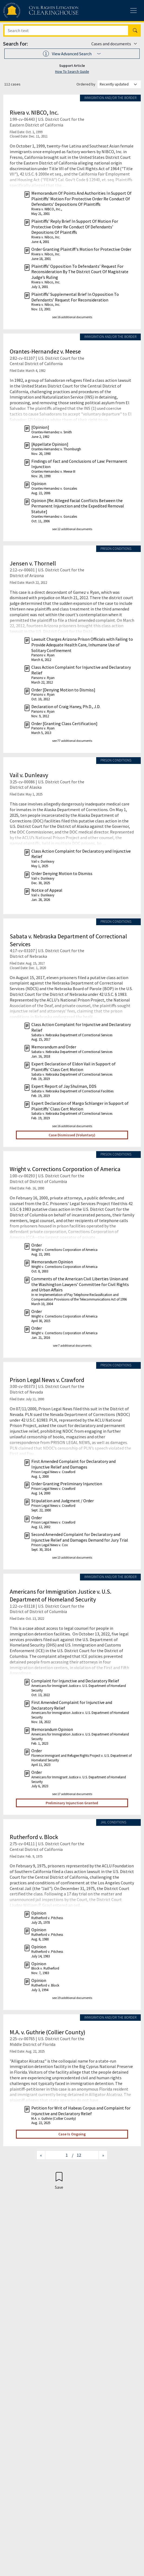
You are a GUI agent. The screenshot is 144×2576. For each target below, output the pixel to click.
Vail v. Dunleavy (29, 775)
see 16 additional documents (72, 317)
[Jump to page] (58, 2155)
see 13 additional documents (72, 1557)
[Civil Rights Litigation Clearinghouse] (30, 10)
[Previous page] (40, 2155)
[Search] (66, 30)
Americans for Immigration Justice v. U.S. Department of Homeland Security (60, 1595)
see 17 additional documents (72, 1794)
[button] (72, 54)
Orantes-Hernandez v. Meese (45, 351)
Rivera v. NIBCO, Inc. (34, 112)
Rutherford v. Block (34, 1837)
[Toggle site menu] (133, 10)
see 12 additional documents (72, 529)
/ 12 (76, 2155)
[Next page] (103, 2155)
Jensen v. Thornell (33, 563)
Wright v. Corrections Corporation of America (65, 1169)
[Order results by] (119, 84)
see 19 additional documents (72, 1998)
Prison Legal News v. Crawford (47, 1380)
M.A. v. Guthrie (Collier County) (47, 2032)
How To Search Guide (72, 71)
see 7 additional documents (72, 1345)
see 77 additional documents (72, 741)
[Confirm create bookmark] (59, 2180)
